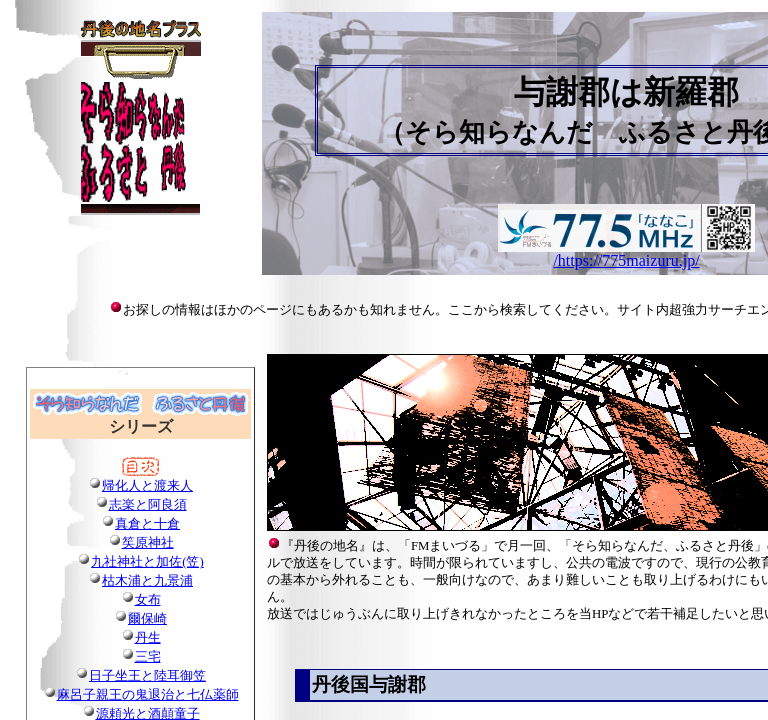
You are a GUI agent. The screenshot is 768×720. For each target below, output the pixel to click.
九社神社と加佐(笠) (147, 562)
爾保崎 (147, 619)
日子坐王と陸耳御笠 (147, 676)
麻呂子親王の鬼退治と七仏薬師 (148, 695)
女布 (148, 600)
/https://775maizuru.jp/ (626, 260)
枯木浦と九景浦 (147, 581)
